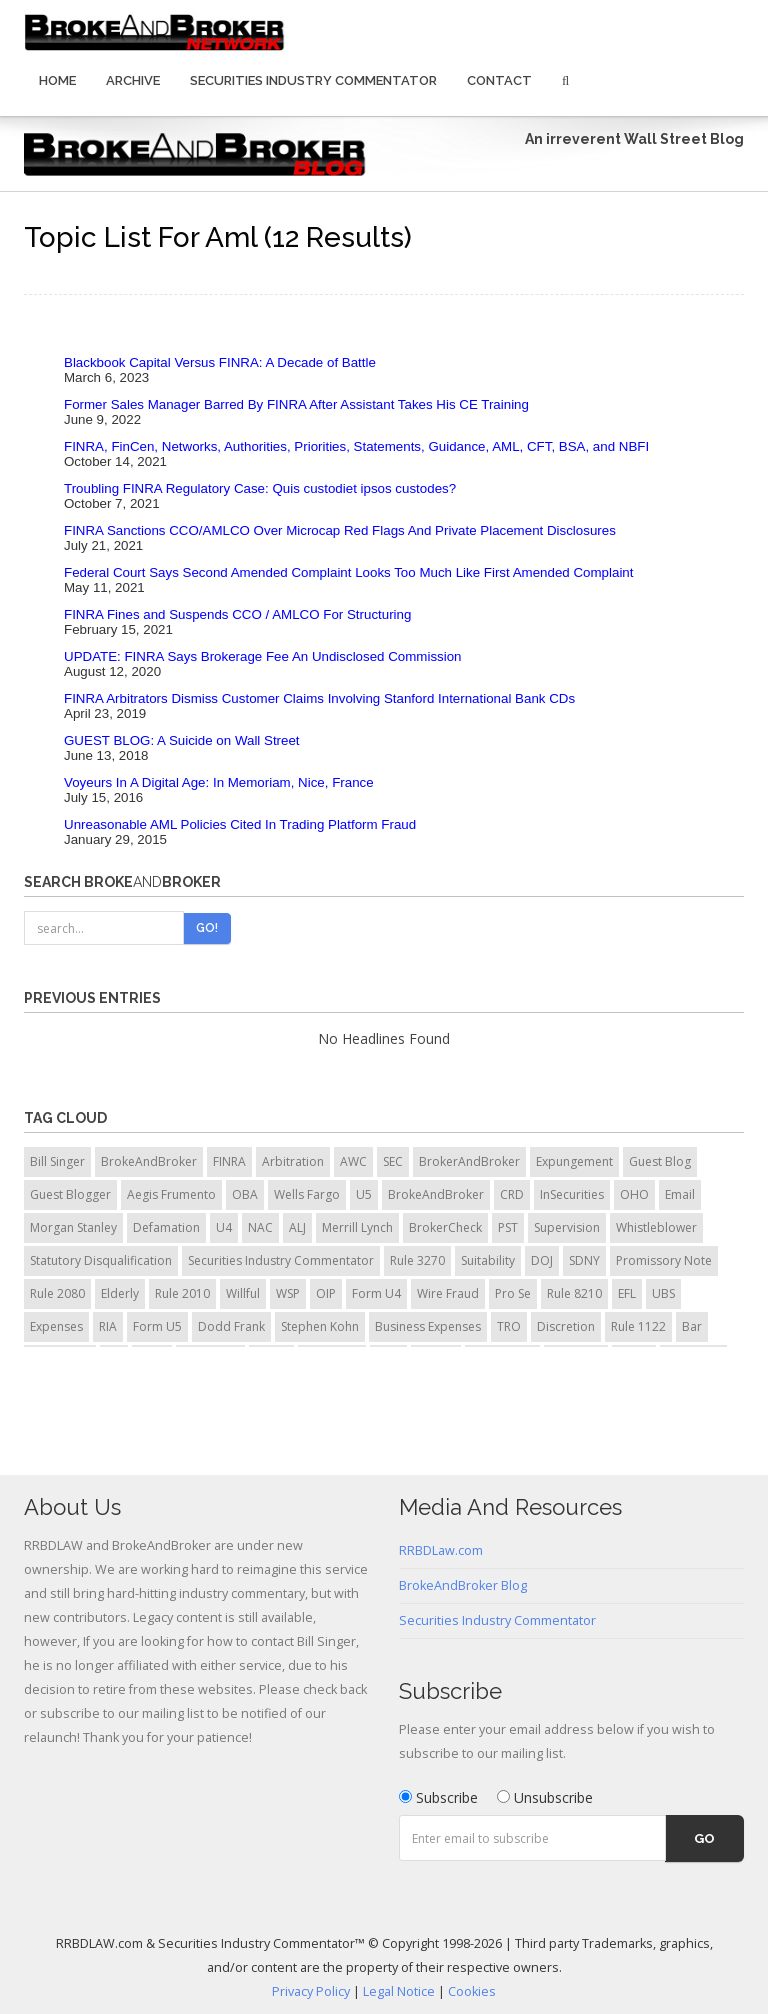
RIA (108, 1326)
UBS (663, 1293)
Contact (499, 80)
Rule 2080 (57, 1293)
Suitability (488, 1260)
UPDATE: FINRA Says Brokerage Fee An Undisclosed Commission (263, 656)
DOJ (542, 1260)
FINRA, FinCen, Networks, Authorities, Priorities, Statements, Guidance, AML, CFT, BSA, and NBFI (356, 446)
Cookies (472, 1991)
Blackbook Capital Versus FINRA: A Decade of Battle (220, 362)
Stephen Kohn (320, 1326)
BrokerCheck (445, 1227)
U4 (224, 1227)
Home (57, 80)
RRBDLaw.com (441, 1550)
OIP (326, 1293)
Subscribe (438, 1797)
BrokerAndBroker (469, 1161)
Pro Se (513, 1293)
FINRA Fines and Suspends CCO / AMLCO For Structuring (237, 614)
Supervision (567, 1227)
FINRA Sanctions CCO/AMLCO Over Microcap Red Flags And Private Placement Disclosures (340, 530)
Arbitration (293, 1161)
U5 (364, 1194)
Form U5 (157, 1326)
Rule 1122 (638, 1326)
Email (680, 1194)
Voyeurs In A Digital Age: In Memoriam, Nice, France (219, 782)
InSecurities (572, 1194)
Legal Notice (399, 1991)
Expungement (574, 1161)
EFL (627, 1293)
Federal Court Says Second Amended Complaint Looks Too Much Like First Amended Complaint (348, 572)
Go (704, 1838)
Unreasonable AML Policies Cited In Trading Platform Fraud (240, 824)
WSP (288, 1293)
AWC (353, 1161)
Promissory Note (664, 1260)
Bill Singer (57, 1161)
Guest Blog (660, 1161)
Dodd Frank (231, 1326)
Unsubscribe (545, 1797)
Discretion (566, 1326)
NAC (260, 1227)
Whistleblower (656, 1227)
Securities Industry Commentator (313, 80)
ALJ (297, 1227)
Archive (133, 80)
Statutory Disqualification (101, 1260)
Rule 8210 (574, 1293)
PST (508, 1227)
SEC (393, 1161)
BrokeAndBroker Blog (463, 1585)
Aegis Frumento (171, 1194)
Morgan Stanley (73, 1227)
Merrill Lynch (357, 1227)
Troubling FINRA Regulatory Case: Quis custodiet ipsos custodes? (260, 488)
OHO (634, 1194)
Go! (207, 928)
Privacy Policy (311, 1991)
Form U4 (376, 1293)
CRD (512, 1194)
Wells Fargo (307, 1194)
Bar (692, 1326)
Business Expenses (428, 1326)
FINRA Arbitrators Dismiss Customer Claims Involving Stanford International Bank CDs (319, 698)
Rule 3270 (417, 1260)
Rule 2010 (182, 1293)
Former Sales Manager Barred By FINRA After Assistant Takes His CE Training (296, 404)
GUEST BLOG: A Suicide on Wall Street (182, 740)
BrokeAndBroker (149, 1161)
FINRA (229, 1161)
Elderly (120, 1293)
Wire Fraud (448, 1293)
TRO (509, 1326)
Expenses (56, 1326)
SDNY (584, 1260)
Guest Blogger (70, 1194)
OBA (245, 1194)
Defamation (166, 1227)
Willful (243, 1293)
